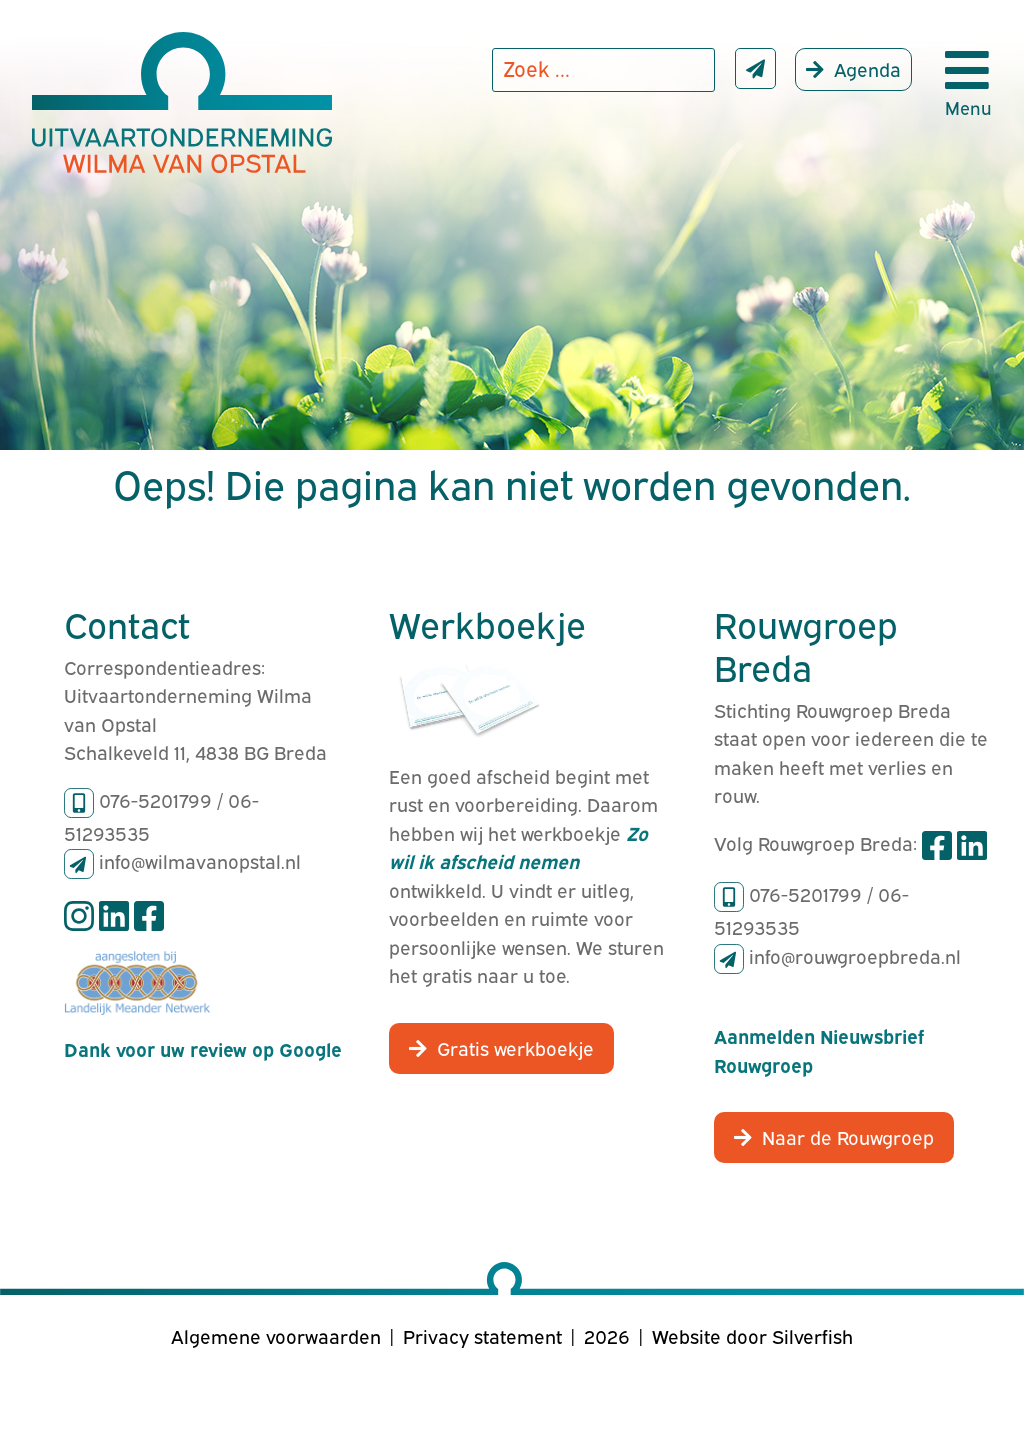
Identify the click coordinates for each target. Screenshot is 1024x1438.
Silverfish (812, 1335)
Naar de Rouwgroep (848, 1136)
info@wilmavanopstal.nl (200, 860)
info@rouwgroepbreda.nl (855, 955)
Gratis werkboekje (515, 1047)
